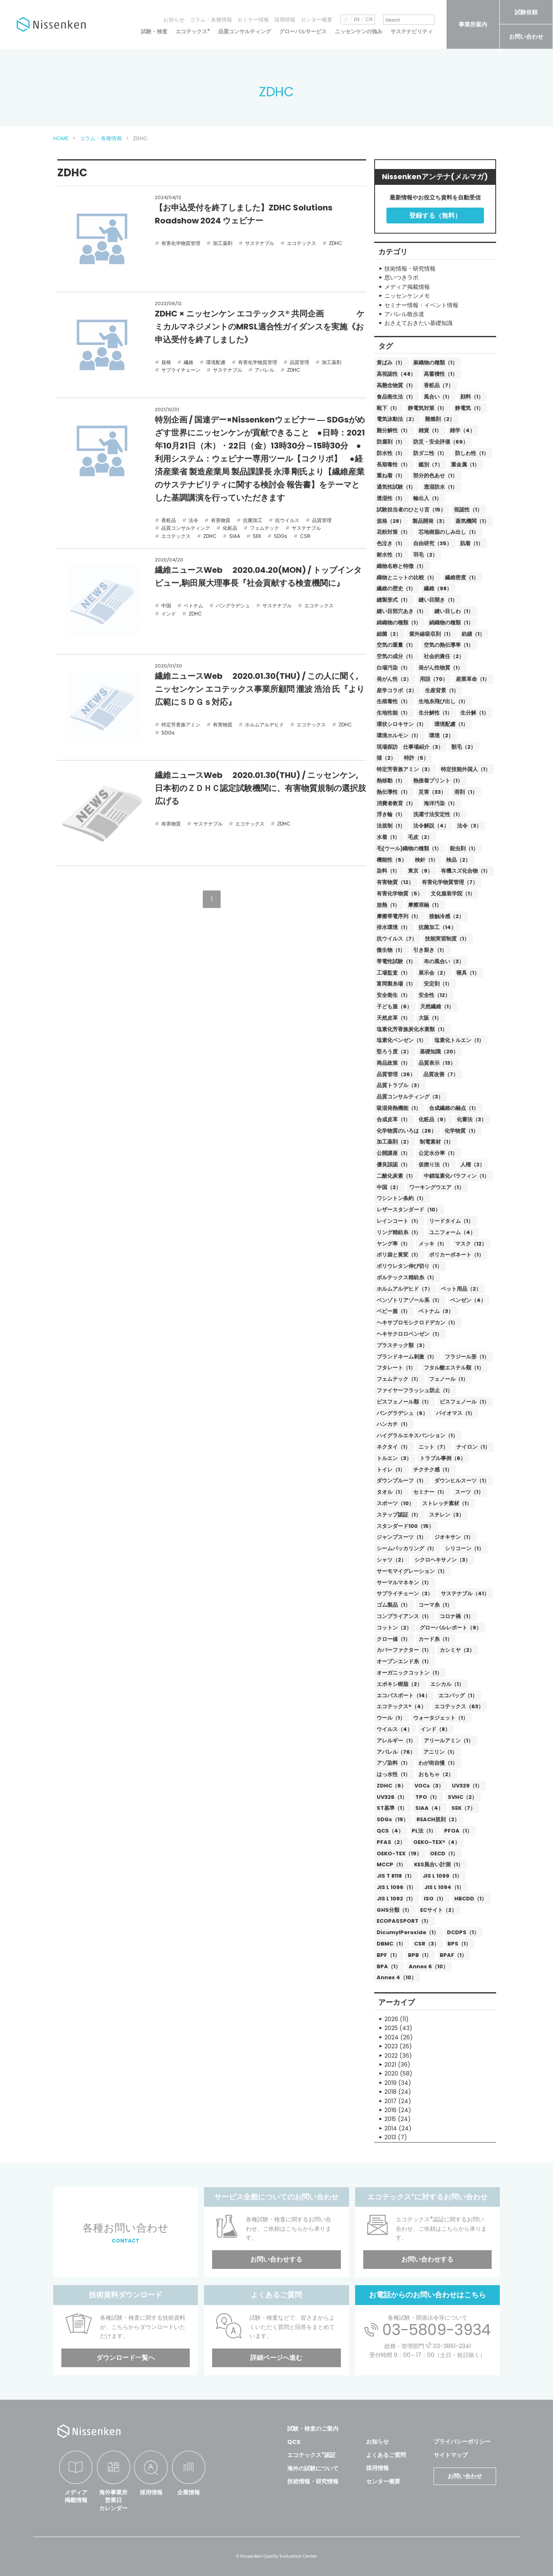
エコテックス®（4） (401, 1706)
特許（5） (416, 758)
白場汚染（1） (393, 668)
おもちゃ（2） (436, 1774)
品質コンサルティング (244, 31)
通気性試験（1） (396, 487)
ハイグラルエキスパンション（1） (417, 1435)
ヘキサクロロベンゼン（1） (409, 1334)
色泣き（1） (391, 543)
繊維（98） (438, 588)
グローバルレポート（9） (450, 1627)
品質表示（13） (437, 1063)
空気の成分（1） (396, 656)
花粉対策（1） (393, 532)
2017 (390, 2101)
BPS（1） (459, 1944)
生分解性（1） (435, 713)
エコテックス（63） (459, 1706)
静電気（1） (469, 408)
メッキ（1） (433, 1244)
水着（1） (388, 837)
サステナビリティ (411, 31)
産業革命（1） (473, 679)
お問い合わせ (526, 36)
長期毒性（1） (393, 464)
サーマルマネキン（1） (404, 1582)
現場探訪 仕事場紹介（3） (410, 747)
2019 (390, 2083)
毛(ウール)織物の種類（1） (409, 848)
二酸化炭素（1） (396, 1176)
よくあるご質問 (386, 2455)
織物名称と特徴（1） (401, 566)
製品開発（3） (429, 521)
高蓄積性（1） (441, 374)
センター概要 (316, 19)
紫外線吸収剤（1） (431, 634)
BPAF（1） (453, 1955)
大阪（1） (430, 1018)
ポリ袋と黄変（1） (399, 1255)
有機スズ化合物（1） (465, 871)
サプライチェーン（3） (405, 1593)
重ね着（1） (391, 475)
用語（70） (434, 679)
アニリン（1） (440, 1752)
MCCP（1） (391, 1864)
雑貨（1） (430, 430)
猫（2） (386, 758)
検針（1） (426, 860)
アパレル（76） (396, 1752)
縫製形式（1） (393, 600)
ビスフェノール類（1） (404, 1402)
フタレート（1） (396, 1367)
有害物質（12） (395, 882)
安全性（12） (434, 995)
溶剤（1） (465, 792)
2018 (390, 2092)
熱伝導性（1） (393, 792)
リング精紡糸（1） (399, 1232)
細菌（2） (389, 634)
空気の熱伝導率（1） (448, 645)
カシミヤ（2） (457, 1650)
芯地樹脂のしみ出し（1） (449, 532)
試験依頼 (526, 12)
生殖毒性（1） (393, 701)
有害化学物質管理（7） (450, 882)
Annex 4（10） (396, 1977)
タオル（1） (391, 1492)
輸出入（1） (427, 498)
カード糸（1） (435, 1639)
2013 (390, 2137)
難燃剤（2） (440, 419)
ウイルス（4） (394, 1729)
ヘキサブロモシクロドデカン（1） (417, 1322)
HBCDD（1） (470, 1898)
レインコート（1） (399, 1221)
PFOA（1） (458, 1831)
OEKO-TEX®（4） (436, 1842)
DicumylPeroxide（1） (408, 1932)
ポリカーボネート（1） (456, 1255)
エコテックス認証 (311, 2455)
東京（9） (420, 871)
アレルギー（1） (396, 1740)
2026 (391, 2019)
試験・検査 (154, 31)
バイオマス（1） (455, 1413)
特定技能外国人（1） (465, 769)
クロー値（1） (393, 1639)
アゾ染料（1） (393, 1763)
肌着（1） (471, 543)
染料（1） (388, 871)
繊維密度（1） (462, 577)
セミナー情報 (253, 19)
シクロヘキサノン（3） (442, 1560)
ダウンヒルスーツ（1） (461, 1480)
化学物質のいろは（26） (406, 1131)
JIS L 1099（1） (442, 1876)
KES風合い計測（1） (438, 1864)
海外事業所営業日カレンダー (113, 2500)
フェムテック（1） (399, 1379)
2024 (391, 2037)
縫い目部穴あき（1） (401, 611)
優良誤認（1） (393, 1164)
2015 (390, 2119)
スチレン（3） (446, 1515)
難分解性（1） (393, 430)
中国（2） (389, 1187)
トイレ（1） (391, 1469)
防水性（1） (391, 453)
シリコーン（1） (464, 1548)
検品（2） (458, 860)
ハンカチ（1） (393, 1424)
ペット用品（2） (461, 1289)
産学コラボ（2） (397, 690)
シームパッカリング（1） (407, 1548)
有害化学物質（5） (400, 893)
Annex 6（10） (428, 1966)
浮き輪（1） (391, 814)
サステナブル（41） (465, 1593)
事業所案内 (473, 24)
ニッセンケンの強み (358, 31)
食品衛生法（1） (396, 397)
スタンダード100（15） (405, 1526)
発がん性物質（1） (441, 668)
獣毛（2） (463, 747)
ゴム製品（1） (393, 1605)
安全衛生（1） (393, 995)
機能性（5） (392, 860)
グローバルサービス (303, 31)
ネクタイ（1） (393, 1447)
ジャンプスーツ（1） (401, 1537)
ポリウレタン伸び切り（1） (409, 1266)
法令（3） (469, 826)
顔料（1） (472, 397)
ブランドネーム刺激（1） (407, 1357)
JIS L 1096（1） (396, 1887)
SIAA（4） (429, 1808)
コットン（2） (394, 1627)
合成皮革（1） (393, 1119)
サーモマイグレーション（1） (412, 1571)
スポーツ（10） (395, 1503)
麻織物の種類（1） (435, 362)
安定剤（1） (438, 984)
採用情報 (284, 19)
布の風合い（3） (444, 961)
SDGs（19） (392, 1819)
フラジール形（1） (467, 1357)
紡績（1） (473, 634)
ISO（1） (435, 1898)
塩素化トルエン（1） (459, 1040)
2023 (391, 2046)
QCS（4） (390, 1831)
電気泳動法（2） (397, 419)
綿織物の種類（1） (399, 622)
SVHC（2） (462, 1797)
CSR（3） (426, 1944)
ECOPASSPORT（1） (404, 1921)
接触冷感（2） (446, 916)
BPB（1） (420, 1955)
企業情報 (188, 2492)
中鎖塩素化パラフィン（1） (456, 1176)
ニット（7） (433, 1447)
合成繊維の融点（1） (454, 1108)
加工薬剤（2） (394, 1142)
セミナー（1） (430, 1492)
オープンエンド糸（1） (404, 1661)
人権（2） (472, 1164)
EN (357, 19)
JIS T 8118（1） (395, 1876)
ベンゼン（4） (468, 1300)
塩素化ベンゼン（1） (401, 1040)
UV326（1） (392, 1797)
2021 (390, 2064)
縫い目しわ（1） (453, 611)
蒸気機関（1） (472, 521)
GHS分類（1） (394, 1910)
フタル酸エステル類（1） (454, 1367)
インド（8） (435, 1729)
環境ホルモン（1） (399, 735)
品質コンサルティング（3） (410, 1097)
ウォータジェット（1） (440, 1718)
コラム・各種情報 (211, 19)
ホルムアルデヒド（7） (405, 1289)
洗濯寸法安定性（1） (438, 814)
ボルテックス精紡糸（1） (407, 1277)
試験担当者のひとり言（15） (411, 509)
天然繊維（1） (437, 1006)
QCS (293, 2442)
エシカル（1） (447, 1684)
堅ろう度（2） (394, 1051)
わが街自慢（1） (438, 1763)
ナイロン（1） (473, 1447)
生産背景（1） (442, 690)
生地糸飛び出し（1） (443, 701)
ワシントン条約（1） (401, 1198)
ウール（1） (391, 1718)
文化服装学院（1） (453, 893)
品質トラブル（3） (399, 1085)
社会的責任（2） (444, 656)
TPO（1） (427, 1797)
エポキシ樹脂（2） (399, 1684)
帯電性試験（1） (396, 961)
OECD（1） (444, 1853)
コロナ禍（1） (456, 1616)
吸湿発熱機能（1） (399, 1108)
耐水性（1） (391, 555)
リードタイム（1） (451, 1221)
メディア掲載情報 (76, 2496)
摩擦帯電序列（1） (399, 916)
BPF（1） (388, 1955)
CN (369, 19)
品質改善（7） (440, 1074)
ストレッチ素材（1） (447, 1503)
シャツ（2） (391, 1560)
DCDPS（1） (463, 1932)
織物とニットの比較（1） (407, 577)
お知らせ (173, 19)
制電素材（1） (436, 1142)
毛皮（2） (420, 837)
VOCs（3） (429, 1786)
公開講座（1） (393, 1153)
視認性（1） (468, 509)
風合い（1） (438, 397)
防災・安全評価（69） (440, 442)
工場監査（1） (393, 973)
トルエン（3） (394, 1458)
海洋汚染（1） (441, 803)
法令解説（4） (431, 826)
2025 (391, 2028)
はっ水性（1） (393, 1774)
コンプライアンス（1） (404, 1616)
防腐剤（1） (391, 442)
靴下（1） (388, 408)
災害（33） (432, 792)
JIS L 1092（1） (396, 1898)
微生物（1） (391, 950)
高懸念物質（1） (396, 385)
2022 (391, 2056)
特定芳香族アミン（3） (405, 769)
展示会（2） (433, 973)
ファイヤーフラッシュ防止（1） (415, 1390)
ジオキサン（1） (453, 1537)
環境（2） (441, 735)
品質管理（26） (396, 1074)
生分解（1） (474, 713)
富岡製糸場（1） (396, 984)
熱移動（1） (391, 780)
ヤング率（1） (393, 1244)
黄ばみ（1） (391, 362)
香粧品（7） (438, 385)
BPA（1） (389, 1966)
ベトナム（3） (436, 1311)
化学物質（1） (461, 1131)
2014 (390, 2128)
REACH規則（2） (438, 1819)
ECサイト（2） (438, 1910)
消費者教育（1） (396, 803)
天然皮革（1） (393, 1018)
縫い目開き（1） (438, 600)
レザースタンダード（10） (408, 1209)
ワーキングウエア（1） (436, 1187)
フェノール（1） (448, 1379)
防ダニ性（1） (430, 453)
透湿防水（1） (441, 487)
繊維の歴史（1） (396, 588)
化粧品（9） (434, 1119)
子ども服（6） (394, 1006)
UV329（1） (467, 1786)
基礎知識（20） (439, 1051)
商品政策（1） (393, 1063)
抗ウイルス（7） (397, 938)
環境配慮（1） (451, 724)
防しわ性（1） (472, 453)
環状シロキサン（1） (401, 724)
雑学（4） (462, 430)
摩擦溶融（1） (425, 905)
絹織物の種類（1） (451, 622)
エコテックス (193, 31)
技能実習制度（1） (447, 938)
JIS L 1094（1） (444, 1887)
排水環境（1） (393, 927)
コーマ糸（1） (435, 1605)
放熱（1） (388, 905)
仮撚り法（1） (435, 1164)
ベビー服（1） (393, 1311)
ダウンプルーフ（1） (401, 1480)
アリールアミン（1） (448, 1740)
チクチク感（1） (432, 1469)
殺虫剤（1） (464, 848)
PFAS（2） (391, 1842)
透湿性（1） (391, 498)
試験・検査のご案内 (312, 2428)
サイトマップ (451, 2455)
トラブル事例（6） (443, 1458)
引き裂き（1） (430, 950)
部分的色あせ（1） (435, 475)
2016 (390, 2110)
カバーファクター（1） (404, 1650)
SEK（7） (463, 1808)
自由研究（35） (432, 543)
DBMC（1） (391, 1944)
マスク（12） (471, 1244)
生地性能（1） (393, 713)
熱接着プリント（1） (438, 780)
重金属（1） (465, 464)
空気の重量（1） (396, 645)
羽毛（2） (425, 555)
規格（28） (390, 521)
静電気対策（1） (427, 408)
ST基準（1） (392, 1808)
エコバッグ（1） (457, 1695)
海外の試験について (312, 2468)
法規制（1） (391, 826)
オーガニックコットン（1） (409, 1673)
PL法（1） (424, 1831)
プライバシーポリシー (462, 2441)
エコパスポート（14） (403, 1695)
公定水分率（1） (438, 1153)
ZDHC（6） (391, 1786)
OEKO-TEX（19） (399, 1853)
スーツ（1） (469, 1492)
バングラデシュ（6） (402, 1413)
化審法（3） (471, 1119)
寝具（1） (467, 973)
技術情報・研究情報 (312, 2481)
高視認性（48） (396, 374)
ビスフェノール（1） (464, 1402)
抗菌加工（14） (437, 927)
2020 (391, 2073)
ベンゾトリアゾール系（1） (409, 1300)
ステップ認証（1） (399, 1515)
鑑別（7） (431, 464)
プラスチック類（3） (402, 1345)
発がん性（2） (394, 679)
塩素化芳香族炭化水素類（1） (412, 1029)
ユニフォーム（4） (452, 1232)
